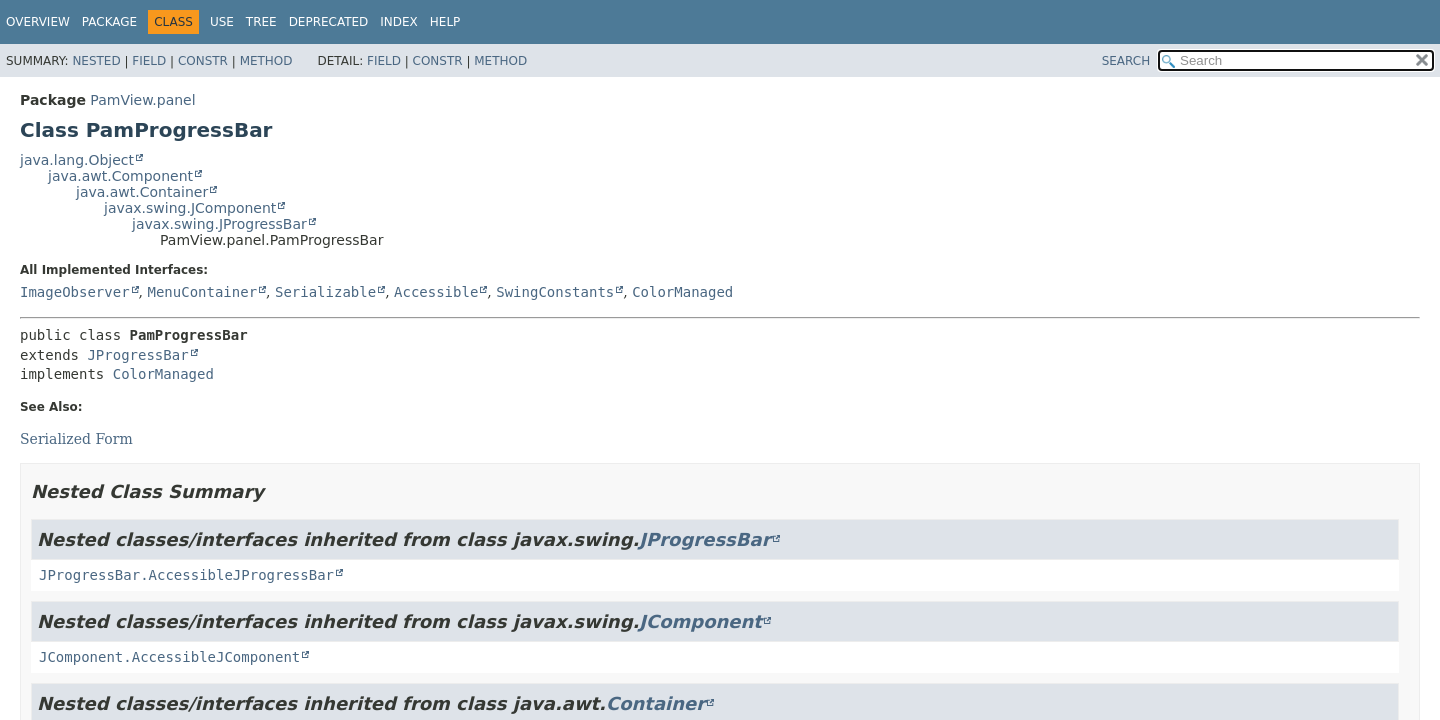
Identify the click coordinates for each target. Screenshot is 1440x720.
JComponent (700, 621)
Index (399, 22)
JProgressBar (137, 355)
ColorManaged (682, 292)
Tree (261, 22)
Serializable (325, 292)
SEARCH (1126, 61)
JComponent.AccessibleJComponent (169, 657)
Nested (96, 61)
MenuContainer (202, 292)
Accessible (436, 292)
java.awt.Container (142, 192)
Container (655, 703)
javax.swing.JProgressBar (219, 224)
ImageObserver (75, 292)
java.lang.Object (77, 160)
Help (445, 22)
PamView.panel (142, 100)
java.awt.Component (120, 176)
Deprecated (329, 22)
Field (149, 61)
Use (222, 22)
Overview (38, 22)
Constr (203, 61)
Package (109, 22)
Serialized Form (76, 439)
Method (266, 61)
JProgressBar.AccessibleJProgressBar (186, 575)
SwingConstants (555, 292)
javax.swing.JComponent (190, 208)
